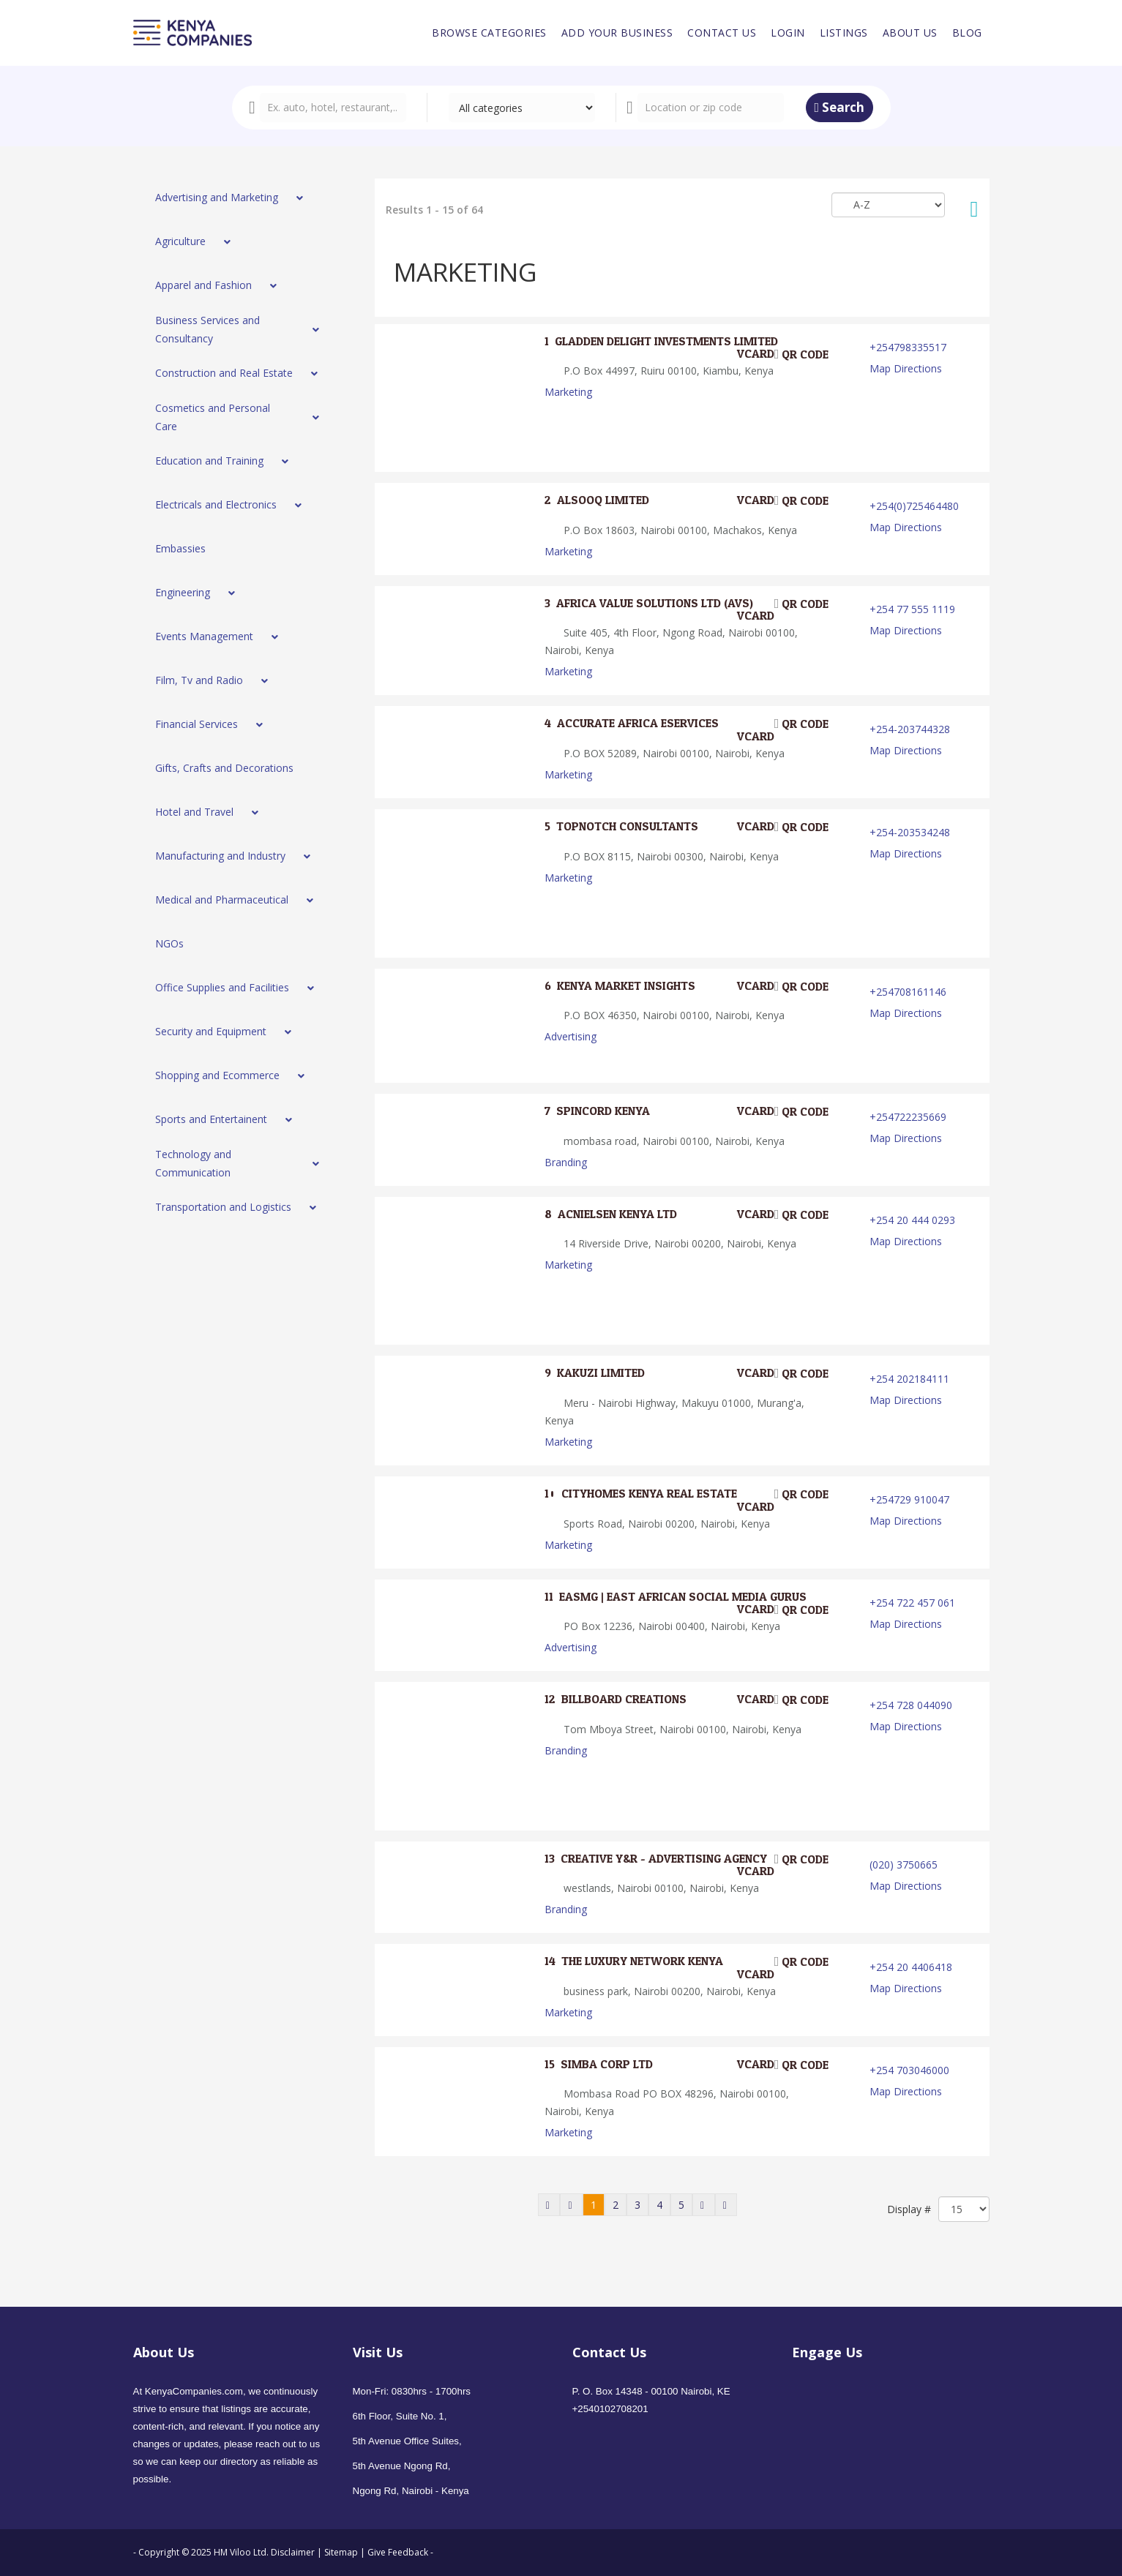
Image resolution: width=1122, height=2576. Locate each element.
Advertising (570, 1036)
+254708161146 (907, 992)
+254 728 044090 (910, 1705)
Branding (566, 1162)
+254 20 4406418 (910, 1967)
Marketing (568, 392)
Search (840, 107)
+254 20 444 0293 (912, 1220)
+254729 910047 (909, 1499)
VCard (746, 354)
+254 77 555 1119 (912, 609)
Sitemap (341, 2552)
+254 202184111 (909, 1379)
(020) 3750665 (903, 1864)
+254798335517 (907, 347)
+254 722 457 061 (912, 1603)
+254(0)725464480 (914, 506)
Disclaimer (294, 2552)
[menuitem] (489, 33)
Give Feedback (397, 2552)
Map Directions (905, 368)
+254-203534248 (909, 832)
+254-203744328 (909, 729)
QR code (801, 354)
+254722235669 (907, 1117)
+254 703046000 (909, 2070)
